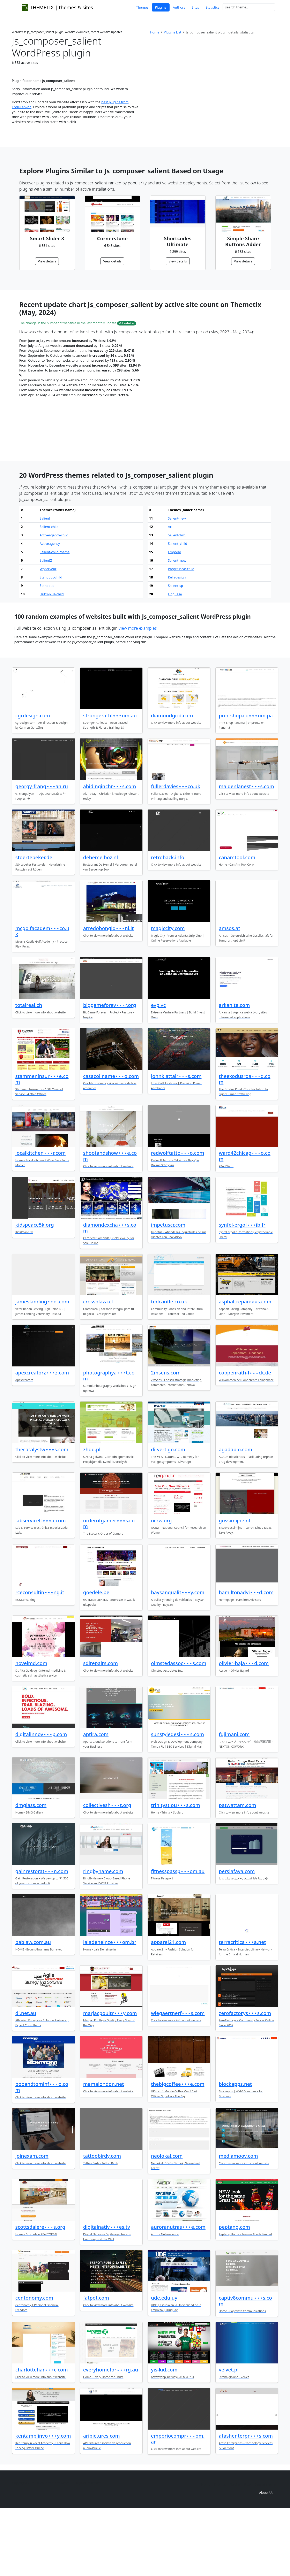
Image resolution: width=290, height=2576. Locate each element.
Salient (45, 581)
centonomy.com (34, 2360)
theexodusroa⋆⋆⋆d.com (244, 1141)
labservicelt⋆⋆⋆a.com (40, 1583)
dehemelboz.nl (100, 920)
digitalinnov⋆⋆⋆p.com (41, 1797)
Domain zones (265, 2547)
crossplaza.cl (98, 1364)
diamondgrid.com (172, 778)
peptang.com (234, 2289)
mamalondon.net (103, 2146)
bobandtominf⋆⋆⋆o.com (41, 2149)
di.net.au (25, 2075)
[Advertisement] (214, 71)
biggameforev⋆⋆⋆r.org (109, 1067)
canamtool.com (237, 920)
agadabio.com (235, 1512)
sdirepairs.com (100, 1726)
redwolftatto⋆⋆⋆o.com (177, 1215)
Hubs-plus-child (52, 657)
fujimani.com (234, 1797)
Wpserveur (48, 631)
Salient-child (49, 589)
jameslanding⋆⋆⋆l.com (42, 1364)
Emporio (174, 615)
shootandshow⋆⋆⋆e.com (110, 1218)
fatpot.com (96, 2360)
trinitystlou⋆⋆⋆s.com (175, 1867)
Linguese (175, 657)
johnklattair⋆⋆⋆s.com (176, 1138)
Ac (170, 589)
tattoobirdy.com (102, 2218)
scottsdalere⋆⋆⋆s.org (40, 2289)
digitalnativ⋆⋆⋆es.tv (106, 2289)
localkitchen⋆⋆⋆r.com (40, 1215)
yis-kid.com (164, 2432)
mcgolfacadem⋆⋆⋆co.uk (42, 994)
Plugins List (172, 32)
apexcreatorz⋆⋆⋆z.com (42, 1435)
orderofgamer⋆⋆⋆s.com (109, 1586)
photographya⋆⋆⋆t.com (109, 1438)
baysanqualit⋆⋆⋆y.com (178, 1655)
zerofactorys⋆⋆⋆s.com (245, 2075)
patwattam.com (237, 1867)
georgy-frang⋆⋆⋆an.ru (41, 849)
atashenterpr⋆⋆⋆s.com (246, 2498)
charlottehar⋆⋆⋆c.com (41, 2432)
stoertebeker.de (33, 920)
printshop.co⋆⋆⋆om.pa (246, 778)
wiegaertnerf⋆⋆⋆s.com (178, 2075)
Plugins (160, 7)
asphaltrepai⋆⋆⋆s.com (245, 1364)
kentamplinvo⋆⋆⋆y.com (43, 2498)
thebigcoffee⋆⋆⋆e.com (178, 2146)
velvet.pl (229, 2432)
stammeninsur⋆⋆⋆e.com (42, 1141)
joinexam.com (32, 2218)
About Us (266, 2555)
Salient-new (177, 581)
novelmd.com (31, 1726)
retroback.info (167, 920)
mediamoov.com (238, 2218)
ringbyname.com (103, 1934)
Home (154, 32)
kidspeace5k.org (34, 1287)
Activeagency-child (54, 598)
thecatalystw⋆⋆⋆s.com (41, 1512)
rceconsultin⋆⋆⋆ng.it (39, 1655)
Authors (179, 7)
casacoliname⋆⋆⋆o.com (111, 1138)
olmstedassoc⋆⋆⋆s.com (178, 1726)
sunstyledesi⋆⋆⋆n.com (177, 1797)
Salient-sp (175, 648)
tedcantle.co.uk (169, 1364)
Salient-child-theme (54, 615)
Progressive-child (181, 631)
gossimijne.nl (234, 1583)
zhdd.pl (92, 1512)
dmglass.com (31, 1867)
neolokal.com (167, 2218)
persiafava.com (237, 1934)
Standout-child (51, 640)
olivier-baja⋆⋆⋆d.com (244, 1726)
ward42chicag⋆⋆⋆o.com (244, 1218)
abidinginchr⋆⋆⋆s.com (109, 849)
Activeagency (50, 606)
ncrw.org (161, 1583)
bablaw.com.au (33, 2004)
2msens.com (166, 1435)
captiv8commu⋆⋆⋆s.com (245, 2363)
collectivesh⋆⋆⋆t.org (107, 1867)
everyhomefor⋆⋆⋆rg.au (110, 2432)
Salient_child (177, 606)
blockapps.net (235, 2146)
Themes (142, 7)
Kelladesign (177, 640)
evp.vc (158, 1067)
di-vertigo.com (168, 1512)
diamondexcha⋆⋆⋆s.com (109, 1290)
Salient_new (177, 623)
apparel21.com (168, 2004)
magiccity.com (168, 991)
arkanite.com (234, 1067)
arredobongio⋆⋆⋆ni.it (108, 991)
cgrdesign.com (32, 778)
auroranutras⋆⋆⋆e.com (178, 2289)
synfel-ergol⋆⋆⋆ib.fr (242, 1287)
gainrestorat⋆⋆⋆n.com (41, 1934)
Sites (195, 7)
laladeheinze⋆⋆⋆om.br (109, 2004)
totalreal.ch (28, 1067)
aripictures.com (101, 2498)
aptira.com (96, 1797)
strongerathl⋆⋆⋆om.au (110, 778)
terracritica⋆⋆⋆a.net (242, 2004)
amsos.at (229, 991)
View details (47, 261)
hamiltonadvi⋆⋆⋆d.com (246, 1655)
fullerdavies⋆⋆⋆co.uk (175, 849)
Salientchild (177, 598)
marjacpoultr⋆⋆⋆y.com (110, 2075)
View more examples (137, 691)
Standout (47, 648)
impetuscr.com (168, 1287)
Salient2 (46, 623)
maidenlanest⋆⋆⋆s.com (246, 849)
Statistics (212, 7)
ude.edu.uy (164, 2360)
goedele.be (96, 1655)
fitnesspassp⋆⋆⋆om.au (178, 1934)
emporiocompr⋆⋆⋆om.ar (178, 2501)
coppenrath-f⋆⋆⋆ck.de (245, 1435)
